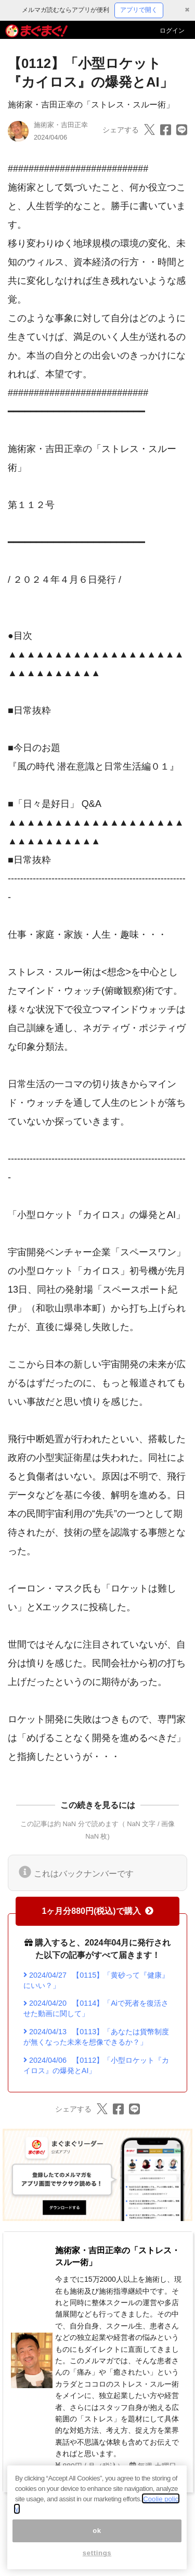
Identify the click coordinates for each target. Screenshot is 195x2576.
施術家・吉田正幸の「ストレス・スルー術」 (91, 104)
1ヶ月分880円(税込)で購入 (97, 1911)
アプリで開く (139, 9)
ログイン (172, 30)
